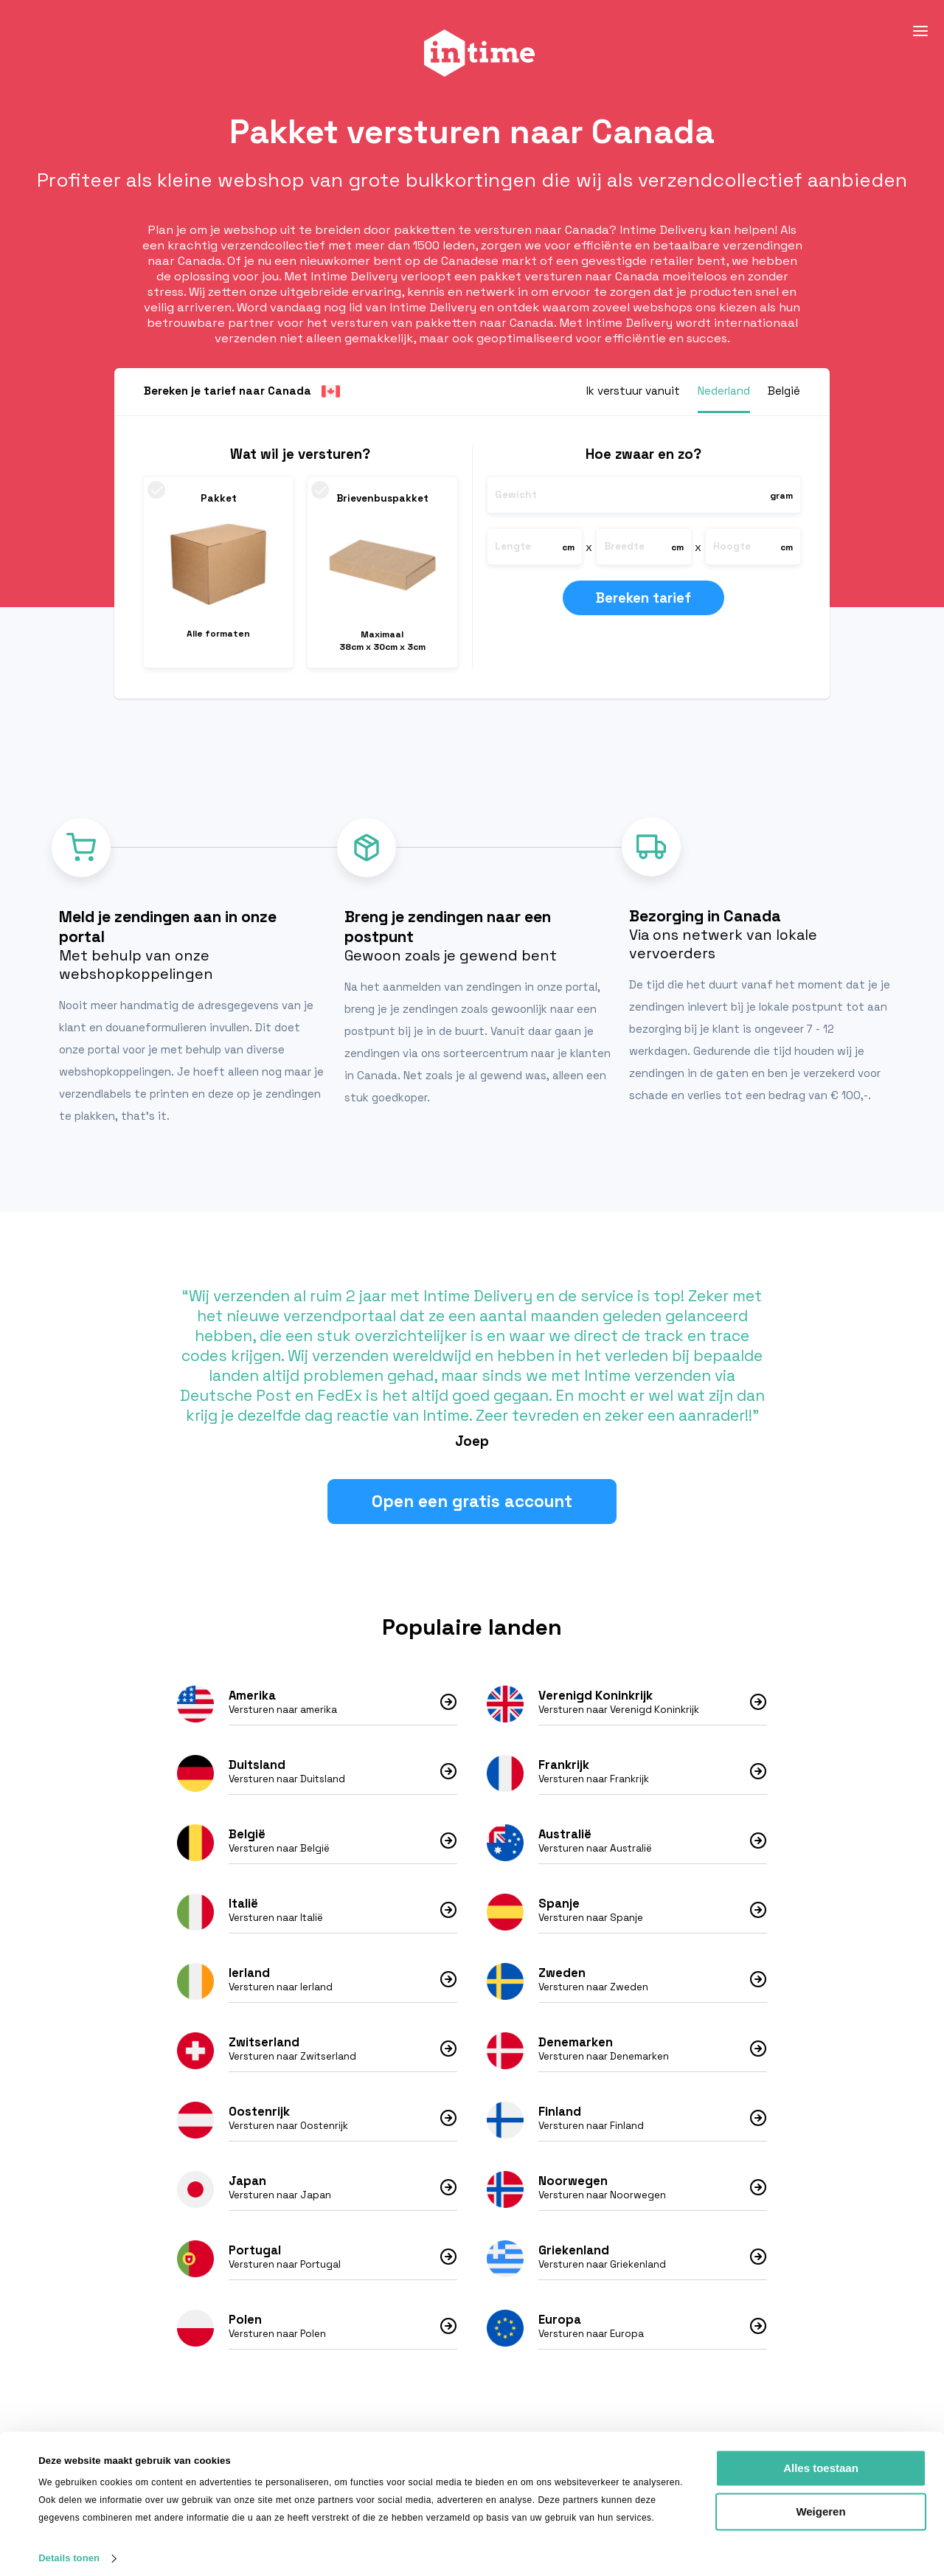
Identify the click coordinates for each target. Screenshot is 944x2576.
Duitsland (257, 1770)
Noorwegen (573, 2186)
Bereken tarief (649, 597)
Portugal (255, 2255)
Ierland (249, 1978)
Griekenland (573, 2255)
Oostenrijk (259, 2117)
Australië (564, 1839)
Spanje (559, 1909)
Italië (243, 1909)
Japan (247, 2186)
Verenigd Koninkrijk (595, 1700)
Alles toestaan (820, 2457)
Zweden (562, 1978)
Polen (245, 2325)
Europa (559, 2325)
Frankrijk (563, 1770)
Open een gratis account (472, 1506)
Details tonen (69, 2546)
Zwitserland (264, 2047)
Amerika (252, 1700)
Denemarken (575, 2047)
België (247, 1839)
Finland (559, 2117)
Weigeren (820, 2499)
